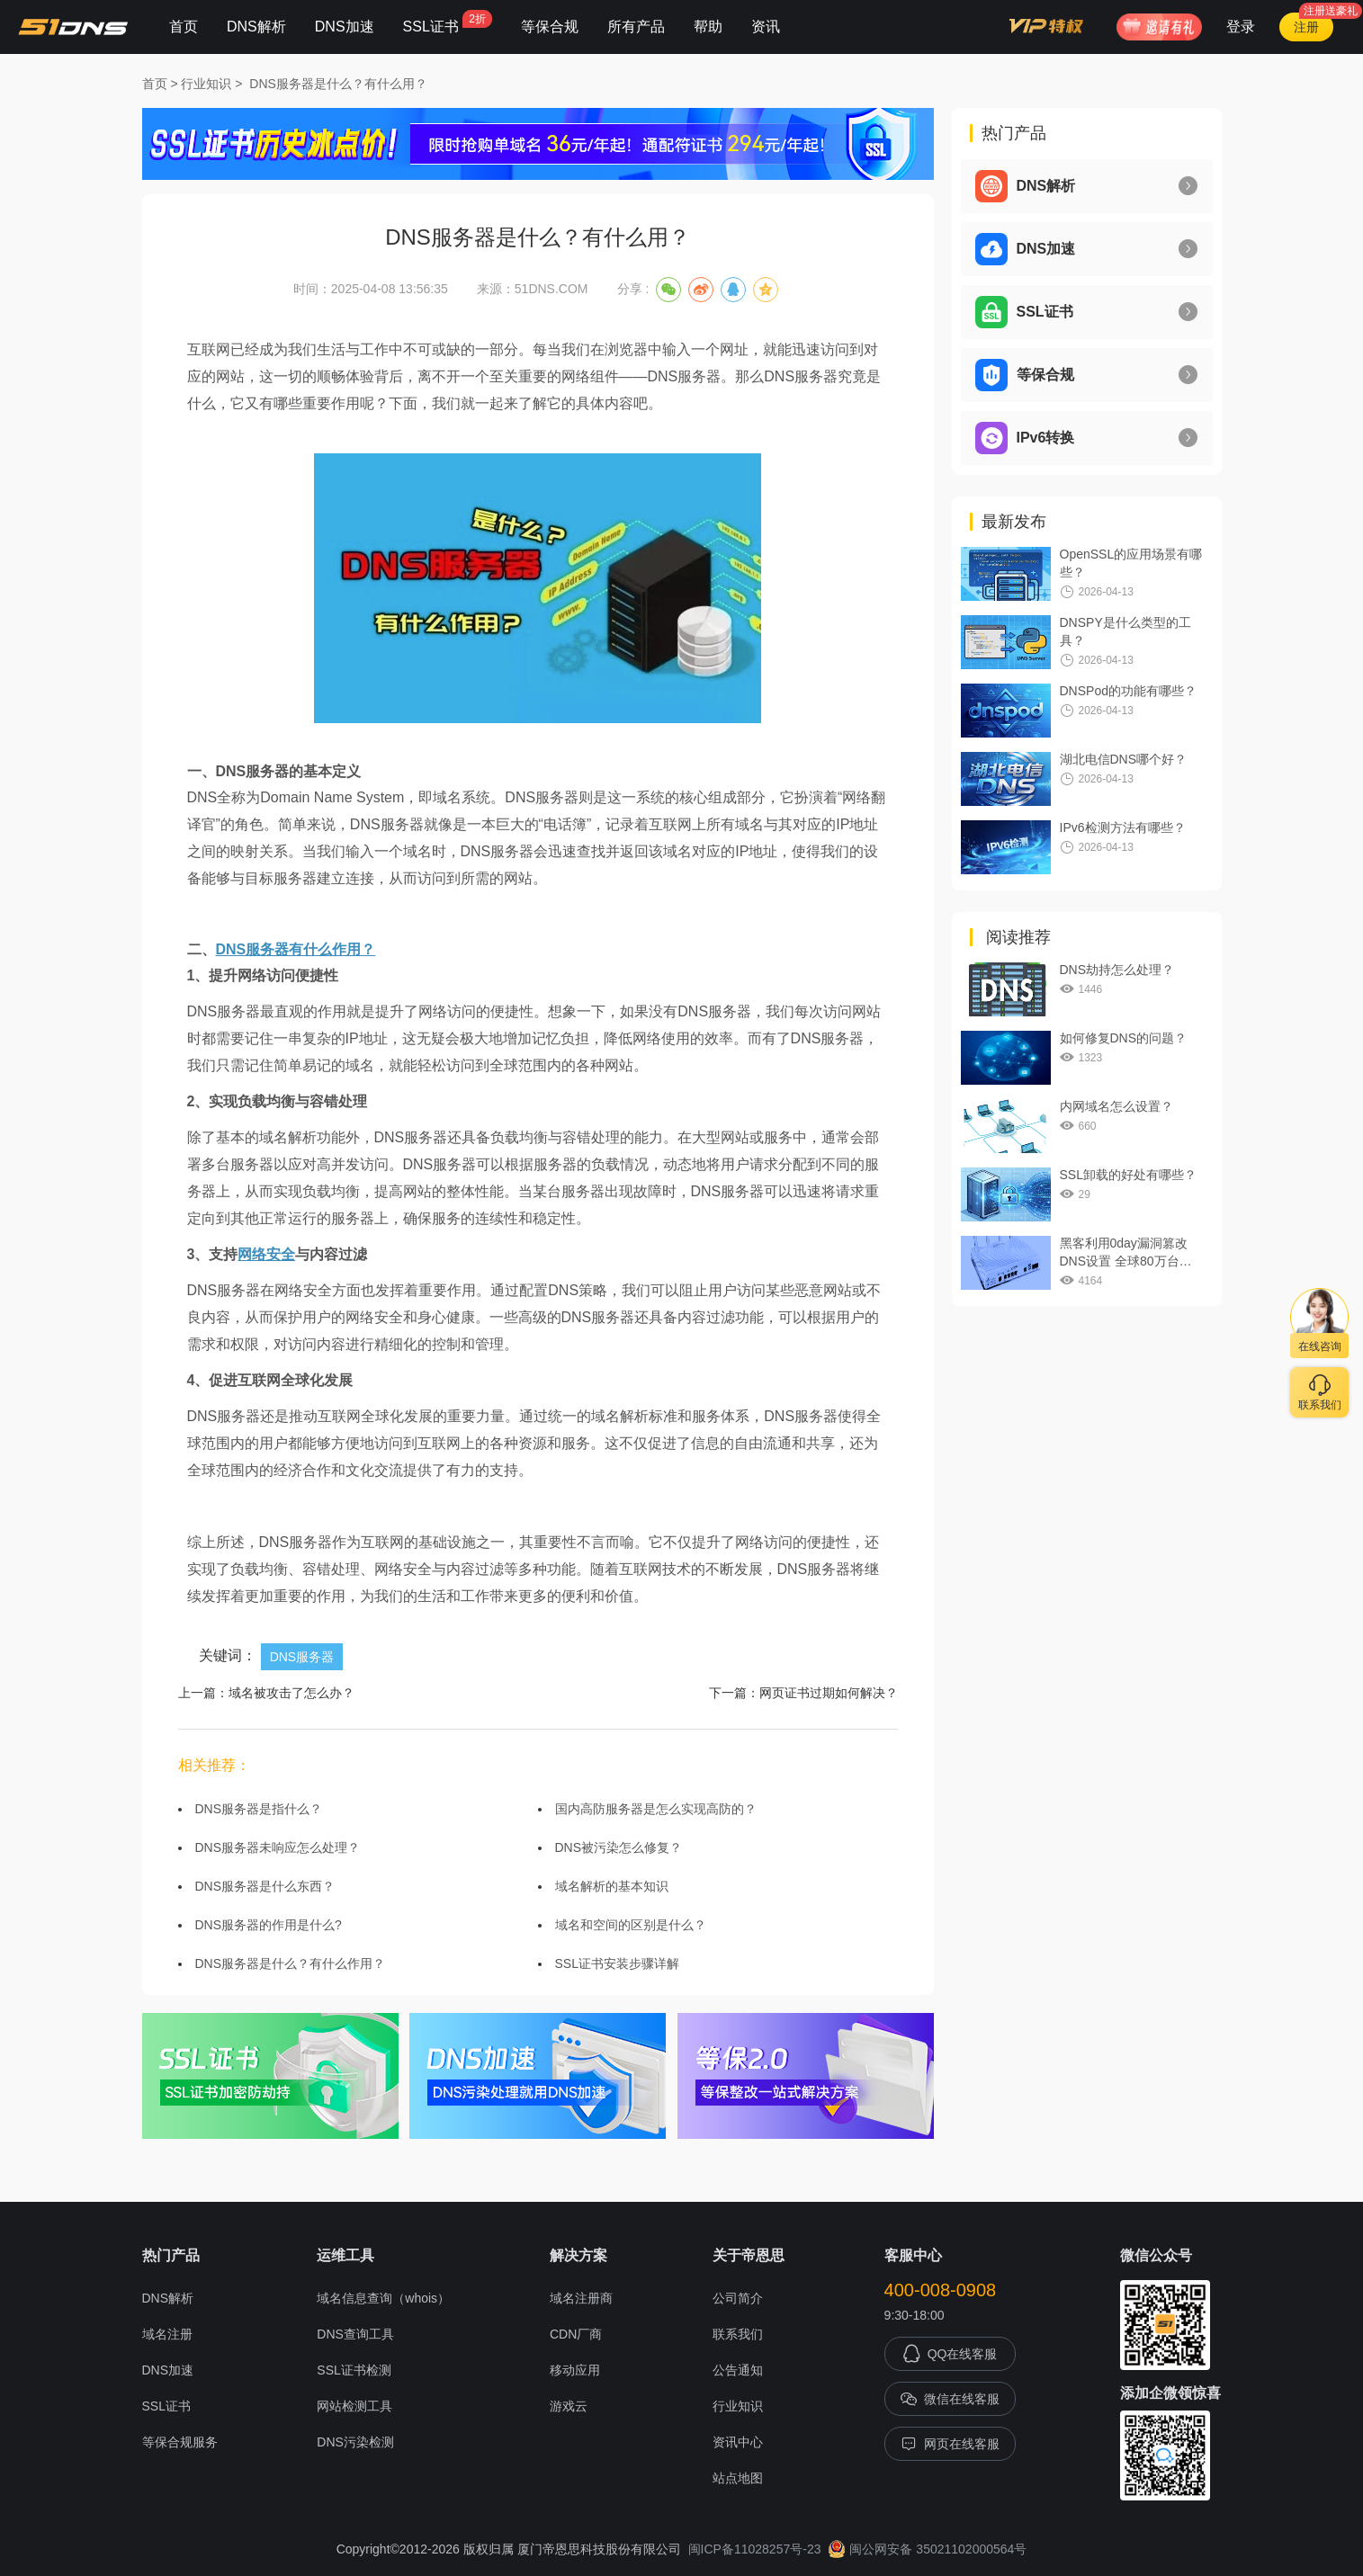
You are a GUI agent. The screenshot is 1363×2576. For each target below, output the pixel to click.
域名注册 (167, 2334)
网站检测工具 (354, 2406)
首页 (183, 26)
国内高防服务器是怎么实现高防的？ (656, 1809)
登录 (1240, 26)
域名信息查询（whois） (383, 2298)
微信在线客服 (950, 2399)
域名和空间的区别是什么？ (630, 1925)
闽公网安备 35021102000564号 (927, 2549)
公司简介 (738, 2298)
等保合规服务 (180, 2442)
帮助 (708, 26)
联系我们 (738, 2334)
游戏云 (568, 2406)
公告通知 (738, 2370)
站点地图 (738, 2478)
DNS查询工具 (355, 2334)
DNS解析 (256, 26)
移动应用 (575, 2370)
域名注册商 (581, 2298)
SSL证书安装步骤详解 (617, 1963)
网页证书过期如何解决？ (828, 1693)
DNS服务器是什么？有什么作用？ (290, 1963)
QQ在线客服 (950, 2354)
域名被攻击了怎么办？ (291, 1693)
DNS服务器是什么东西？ (265, 1886)
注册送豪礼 (1331, 10)
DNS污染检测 (355, 2442)
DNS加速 (344, 26)
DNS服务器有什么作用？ (296, 949)
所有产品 (636, 26)
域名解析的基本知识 (611, 1886)
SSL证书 (447, 22)
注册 (1306, 27)
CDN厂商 (576, 2334)
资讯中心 (738, 2442)
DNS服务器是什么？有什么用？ (338, 83)
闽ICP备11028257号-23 (754, 2549)
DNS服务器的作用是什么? (268, 1925)
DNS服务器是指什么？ (259, 1809)
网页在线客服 (950, 2444)
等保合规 (549, 26)
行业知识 (206, 83)
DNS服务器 (302, 1657)
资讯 (765, 26)
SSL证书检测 (353, 2370)
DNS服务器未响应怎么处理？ (278, 1847)
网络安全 (266, 1254)
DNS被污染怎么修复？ (619, 1847)
